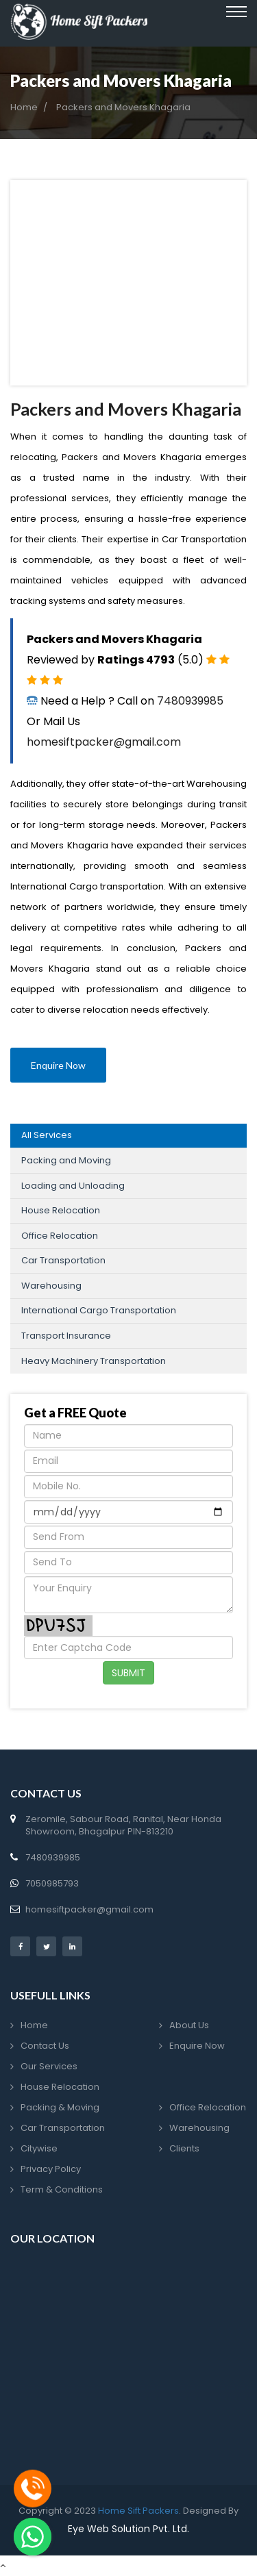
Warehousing (51, 1285)
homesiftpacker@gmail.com (104, 742)
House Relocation (60, 1210)
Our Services (49, 2066)
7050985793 (52, 1883)
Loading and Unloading (73, 1185)
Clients (184, 2148)
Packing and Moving (66, 1160)
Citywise (39, 2148)
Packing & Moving (60, 2107)
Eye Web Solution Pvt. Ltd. (128, 2529)
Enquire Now (58, 1065)
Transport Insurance (66, 1335)
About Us (189, 2025)
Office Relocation (59, 1235)
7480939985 (190, 701)
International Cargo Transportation (98, 1310)
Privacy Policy (51, 2168)
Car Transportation (63, 1260)
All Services (46, 1134)
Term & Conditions (62, 2189)
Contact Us (45, 2045)
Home (24, 107)
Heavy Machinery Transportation (93, 1360)
